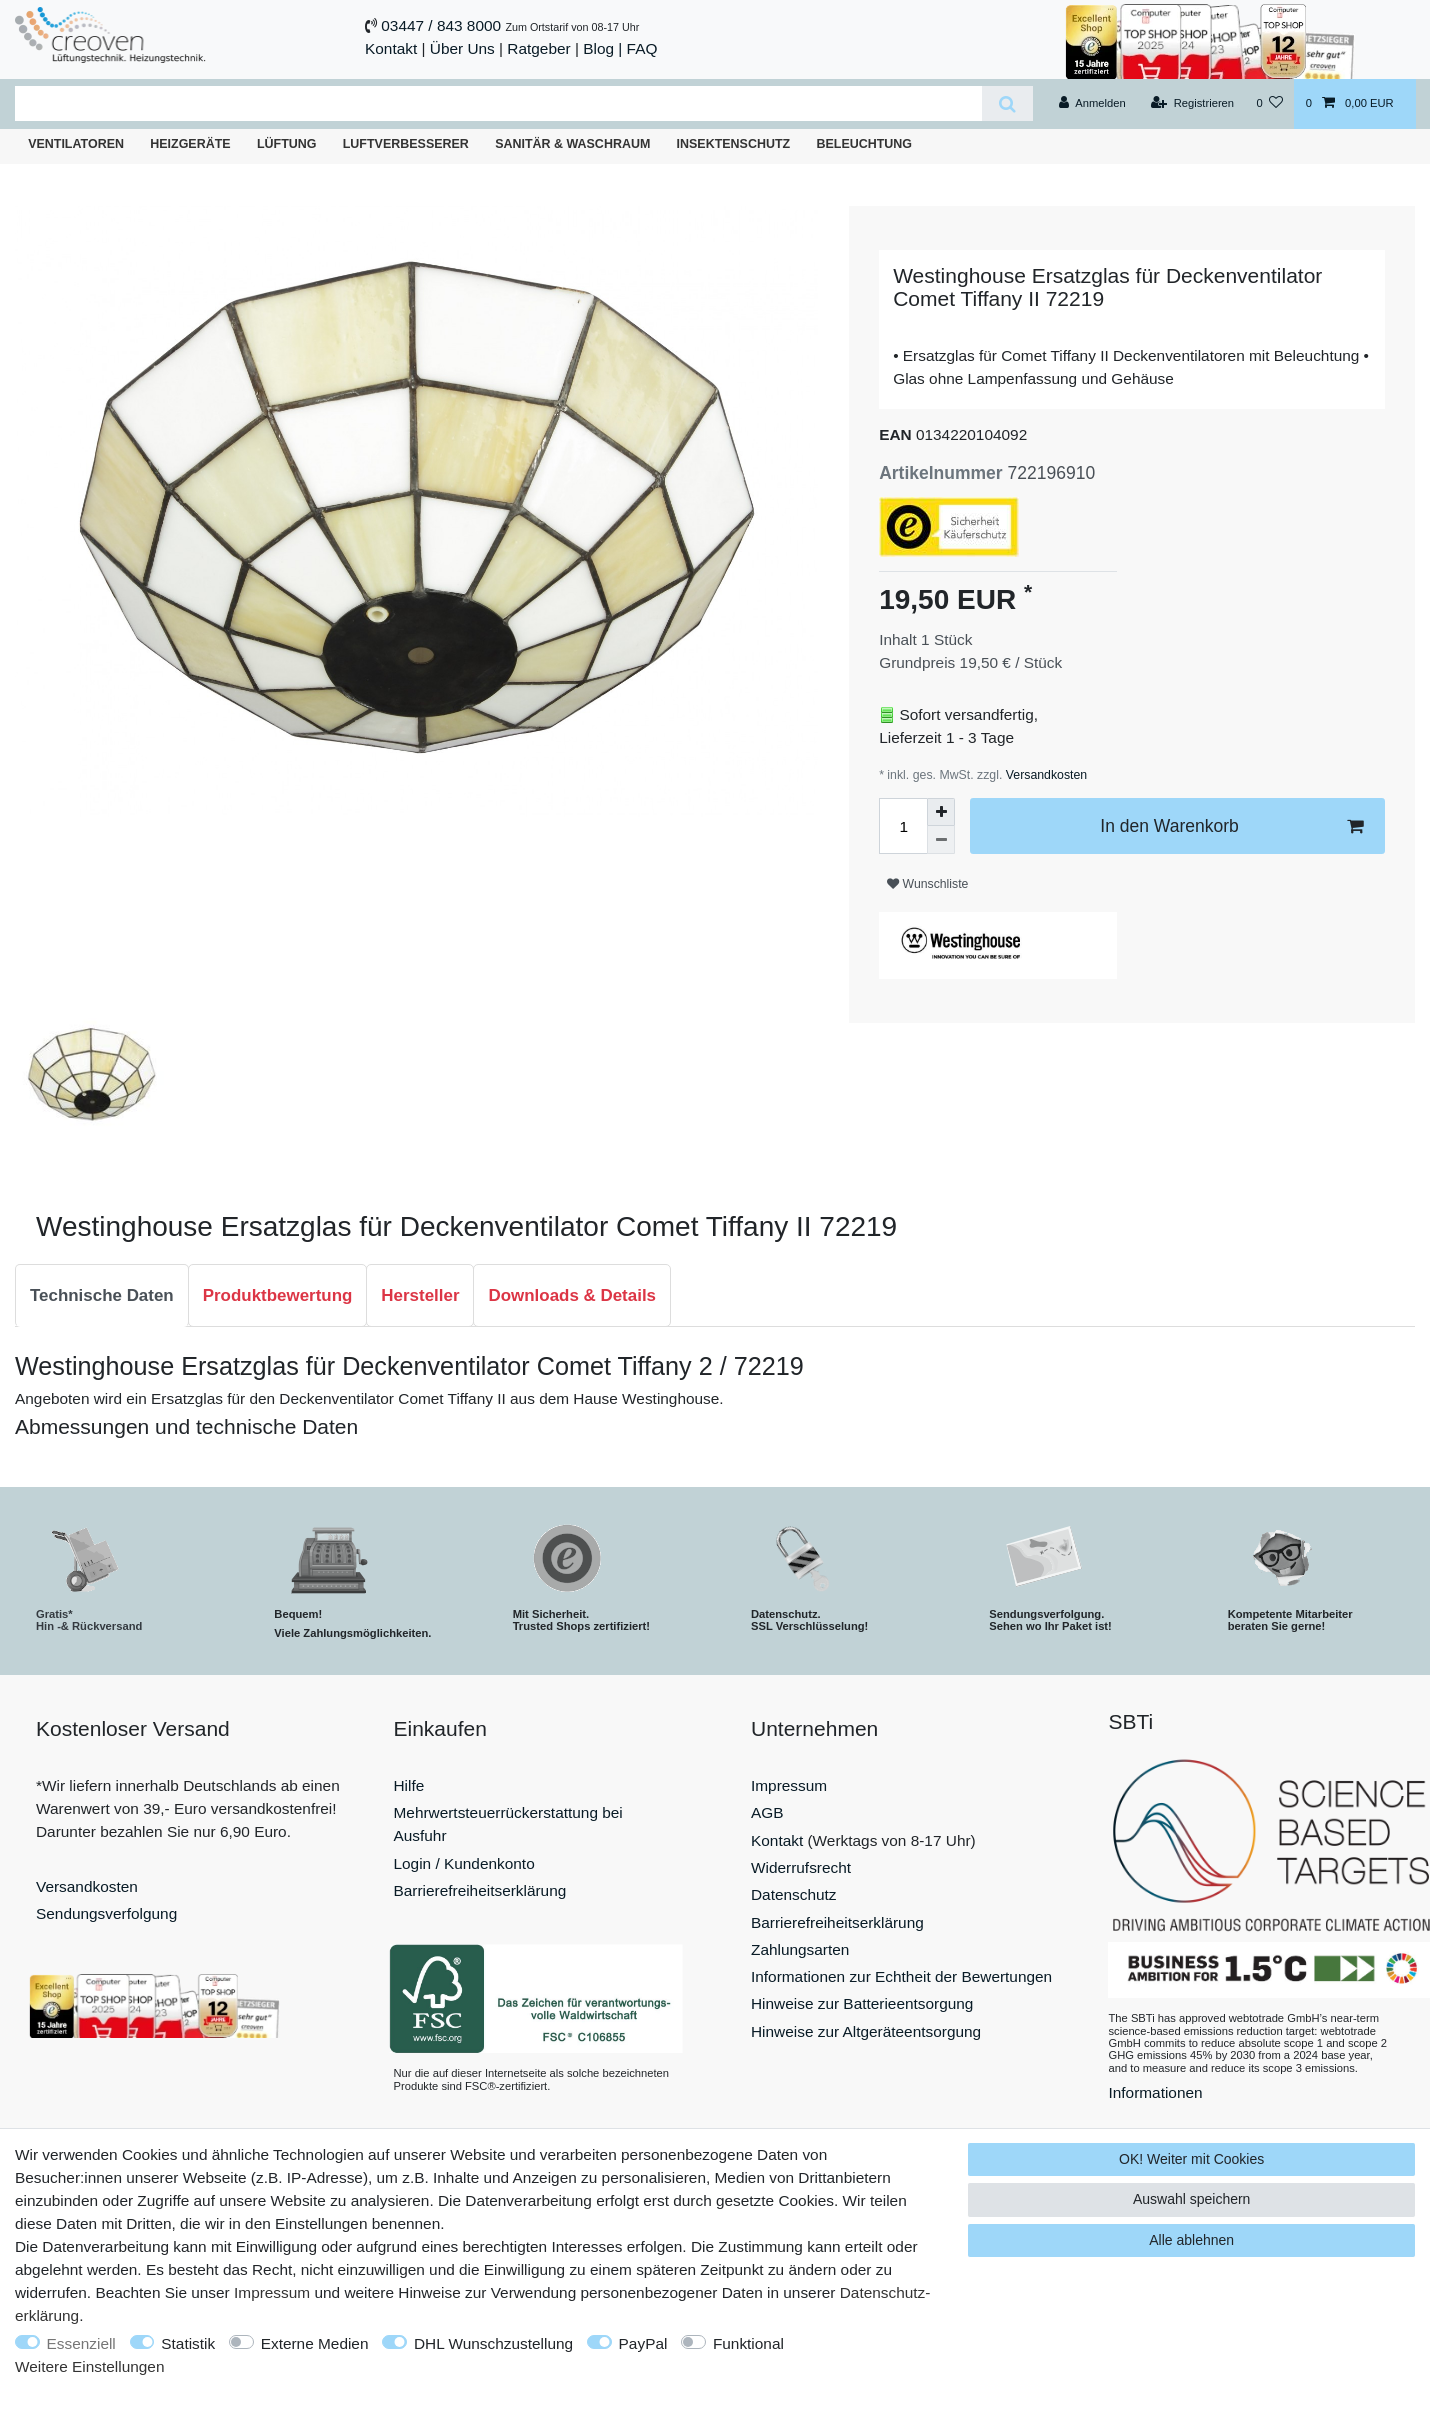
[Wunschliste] (1269, 104)
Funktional (748, 2343)
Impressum (789, 1785)
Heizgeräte (190, 144)
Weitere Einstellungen (89, 2366)
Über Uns (462, 48)
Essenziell (81, 2343)
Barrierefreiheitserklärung (480, 1890)
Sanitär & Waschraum (572, 144)
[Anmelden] (1092, 104)
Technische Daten (102, 1295)
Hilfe (409, 1785)
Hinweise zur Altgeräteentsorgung (866, 2031)
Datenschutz (794, 1894)
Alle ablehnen (1191, 2240)
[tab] (102, 1296)
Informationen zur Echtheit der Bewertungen (901, 1976)
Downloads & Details (572, 1295)
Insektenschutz (734, 144)
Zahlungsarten (800, 1949)
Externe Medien (315, 2343)
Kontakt (391, 48)
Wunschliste (927, 884)
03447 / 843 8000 (441, 25)
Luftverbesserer (406, 144)
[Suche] (1007, 103)
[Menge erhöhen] (941, 812)
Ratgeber (538, 48)
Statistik (188, 2343)
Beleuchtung (864, 144)
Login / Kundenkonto (464, 1863)
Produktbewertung (278, 1295)
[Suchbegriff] (498, 103)
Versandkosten (1044, 775)
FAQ (642, 48)
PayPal (643, 2343)
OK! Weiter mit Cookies (1191, 2159)
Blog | (602, 48)
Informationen (1156, 2092)
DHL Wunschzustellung (493, 2343)
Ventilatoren (76, 144)
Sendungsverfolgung (106, 1913)
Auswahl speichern (1192, 2199)
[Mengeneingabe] (903, 826)
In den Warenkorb (1231, 826)
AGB (767, 1812)
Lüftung (287, 144)
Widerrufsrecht (801, 1867)
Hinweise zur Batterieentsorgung (862, 2003)
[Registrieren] (1192, 104)
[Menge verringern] (941, 840)
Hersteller (420, 1295)
